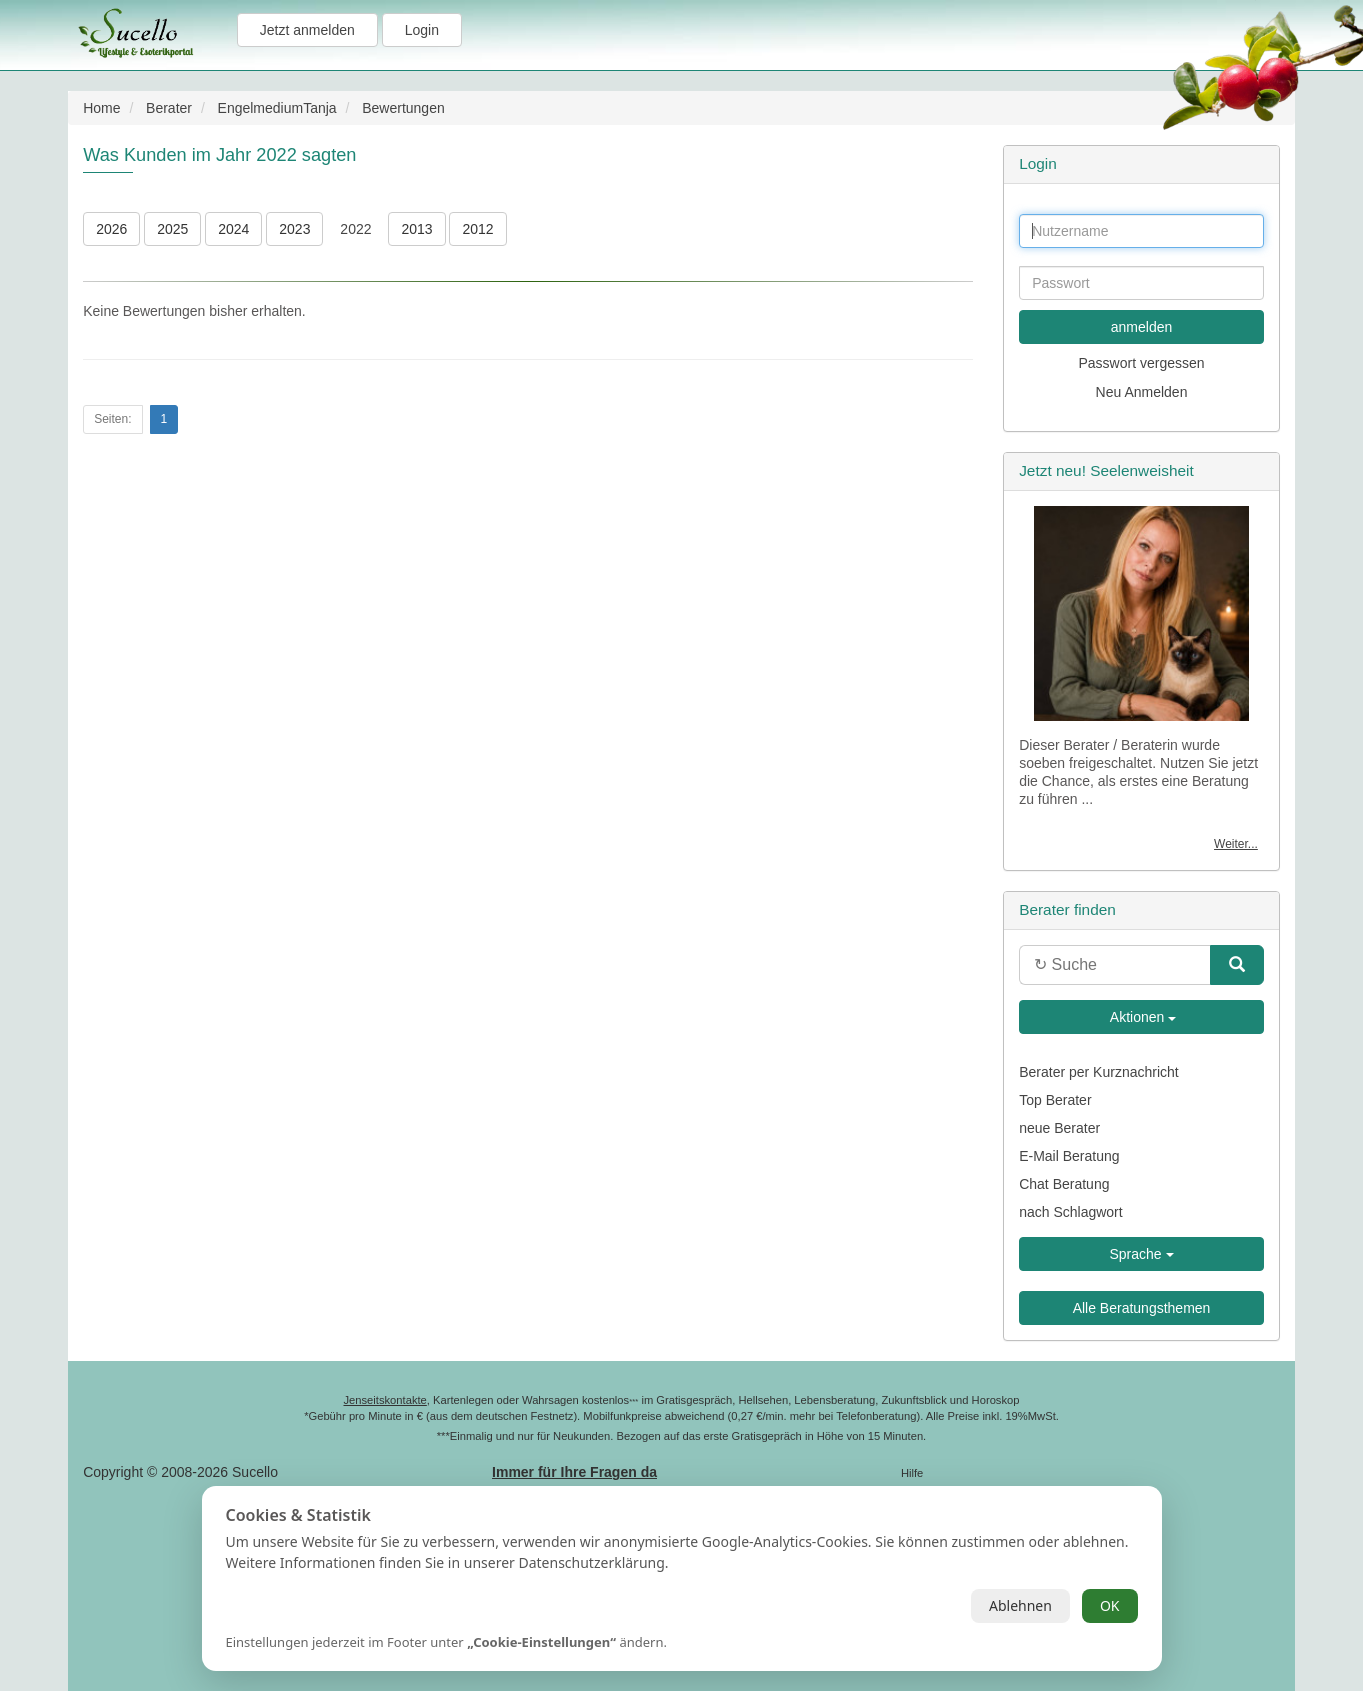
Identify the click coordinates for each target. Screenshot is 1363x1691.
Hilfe (912, 1473)
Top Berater (1055, 1100)
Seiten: (112, 419)
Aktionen (1142, 1017)
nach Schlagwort (1071, 1212)
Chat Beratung (1064, 1184)
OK (1110, 1605)
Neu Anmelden (1142, 392)
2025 (172, 229)
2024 (233, 229)
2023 (294, 229)
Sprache (1141, 1254)
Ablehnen (1020, 1605)
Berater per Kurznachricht (1099, 1072)
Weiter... (1236, 844)
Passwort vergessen (1141, 363)
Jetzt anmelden (307, 30)
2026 (111, 229)
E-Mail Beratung (1069, 1156)
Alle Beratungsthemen (1142, 1308)
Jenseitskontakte (384, 1400)
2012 (477, 229)
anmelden (1142, 327)
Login (422, 30)
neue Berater (1059, 1128)
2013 (416, 229)
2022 (355, 229)
